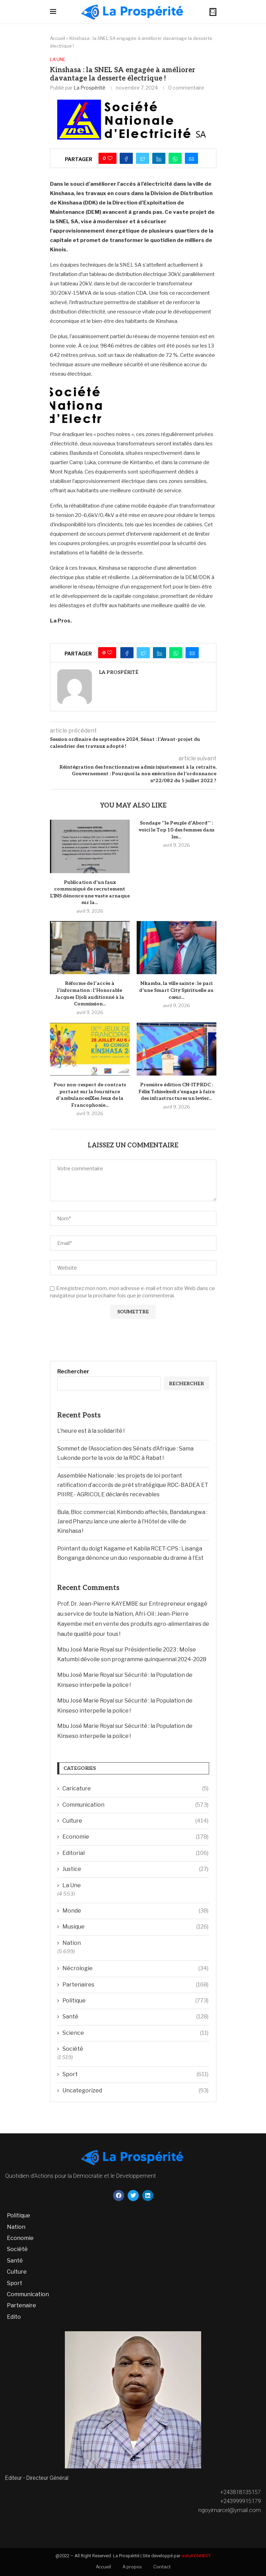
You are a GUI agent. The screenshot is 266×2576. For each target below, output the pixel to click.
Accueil (57, 38)
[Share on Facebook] (126, 158)
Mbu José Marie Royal (85, 1649)
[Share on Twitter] (142, 158)
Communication (135, 1805)
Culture (135, 1821)
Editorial (135, 1853)
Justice (135, 1869)
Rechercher (73, 1371)
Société (72, 2049)
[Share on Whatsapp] (175, 158)
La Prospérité (89, 88)
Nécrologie (135, 1968)
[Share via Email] (191, 158)
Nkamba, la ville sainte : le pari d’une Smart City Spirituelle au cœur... (176, 990)
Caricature (135, 1788)
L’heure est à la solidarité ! (91, 1431)
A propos (132, 2566)
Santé (135, 2017)
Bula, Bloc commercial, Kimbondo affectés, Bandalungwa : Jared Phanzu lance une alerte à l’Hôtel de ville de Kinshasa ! (132, 1521)
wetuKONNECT (196, 2555)
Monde (135, 1911)
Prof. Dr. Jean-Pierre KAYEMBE (97, 1603)
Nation (71, 1943)
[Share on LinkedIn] (158, 158)
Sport (135, 2074)
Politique (135, 2001)
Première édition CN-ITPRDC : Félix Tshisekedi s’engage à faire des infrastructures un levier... (176, 1091)
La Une (58, 59)
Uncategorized (135, 2090)
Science (135, 2033)
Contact (162, 2566)
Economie (135, 1837)
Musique (135, 1927)
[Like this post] (110, 158)
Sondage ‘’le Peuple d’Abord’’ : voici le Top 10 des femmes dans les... (176, 829)
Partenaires (135, 1985)
